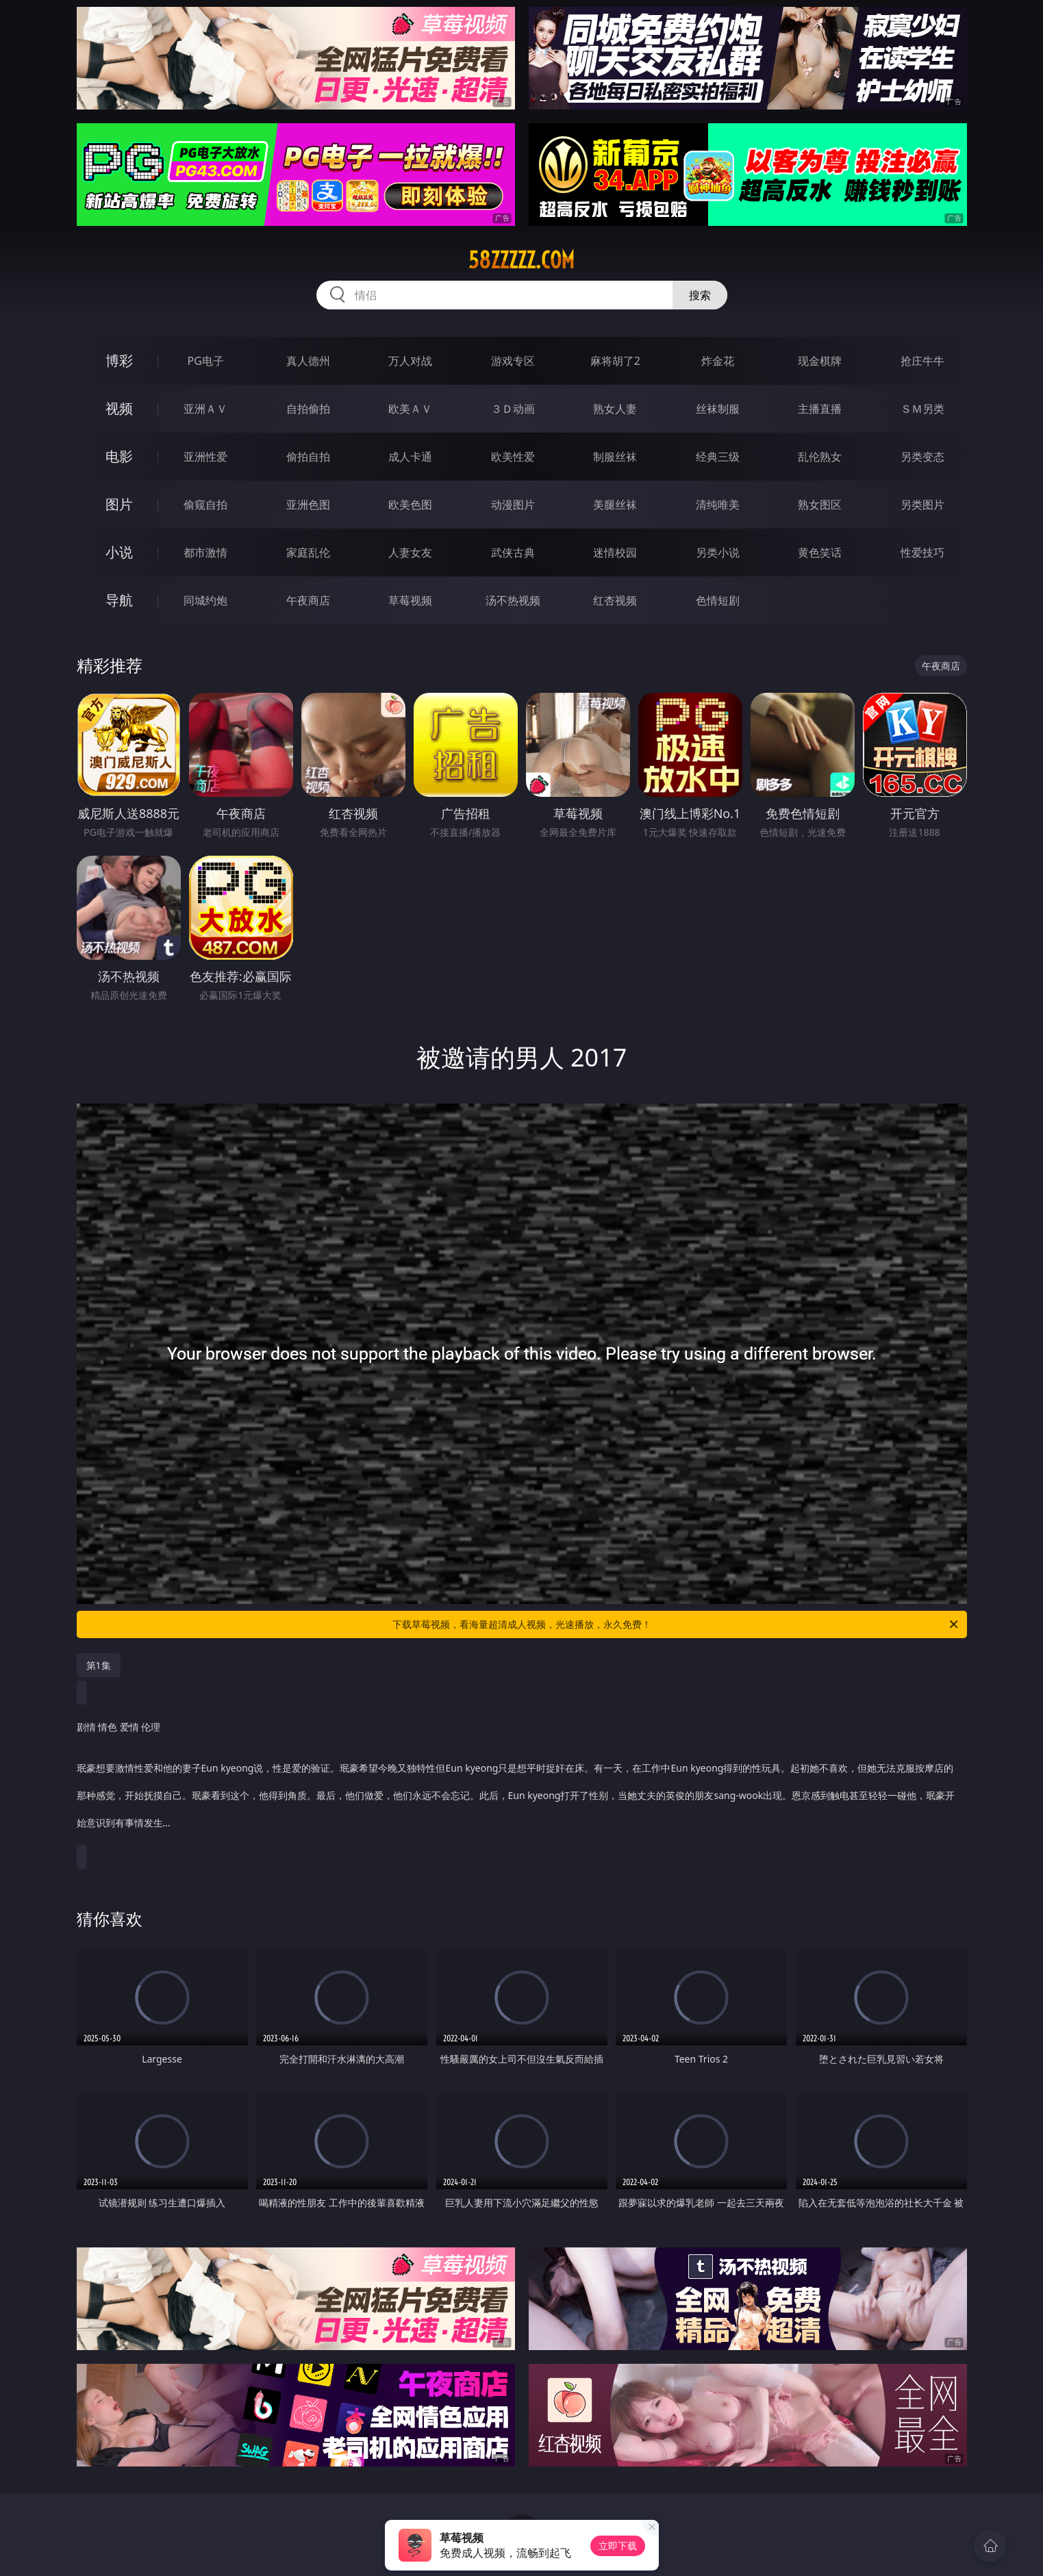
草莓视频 (410, 600)
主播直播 (820, 408)
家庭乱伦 (308, 552)
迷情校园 (615, 552)
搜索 (700, 295)
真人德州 (308, 360)
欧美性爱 (513, 456)
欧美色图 (410, 504)
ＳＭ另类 (922, 408)
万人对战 (410, 360)
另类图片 (922, 504)
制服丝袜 (615, 456)
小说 (119, 552)
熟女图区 (820, 504)
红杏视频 (615, 600)
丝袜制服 (718, 408)
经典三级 (718, 456)
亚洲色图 (308, 504)
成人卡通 (410, 456)
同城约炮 (205, 600)
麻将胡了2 (615, 360)
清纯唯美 (718, 504)
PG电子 (206, 360)
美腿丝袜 (615, 504)
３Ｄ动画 (513, 408)
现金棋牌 (820, 360)
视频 (119, 408)
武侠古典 (513, 552)
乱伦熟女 (820, 456)
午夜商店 (308, 600)
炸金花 (717, 360)
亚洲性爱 (205, 456)
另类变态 (922, 456)
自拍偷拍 (308, 408)
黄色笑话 (820, 552)
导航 (119, 600)
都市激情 (205, 552)
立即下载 (618, 2545)
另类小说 (718, 552)
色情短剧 (718, 600)
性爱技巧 (922, 552)
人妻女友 (410, 552)
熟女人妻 (615, 408)
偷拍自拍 (308, 456)
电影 (119, 456)
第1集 (98, 1665)
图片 (119, 504)
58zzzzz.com (521, 260)
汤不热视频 (513, 600)
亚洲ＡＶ (205, 408)
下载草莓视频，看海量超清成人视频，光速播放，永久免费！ (676, 1624)
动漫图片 (513, 504)
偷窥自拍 (205, 504)
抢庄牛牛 (922, 360)
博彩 (119, 360)
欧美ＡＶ (410, 408)
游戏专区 (513, 360)
